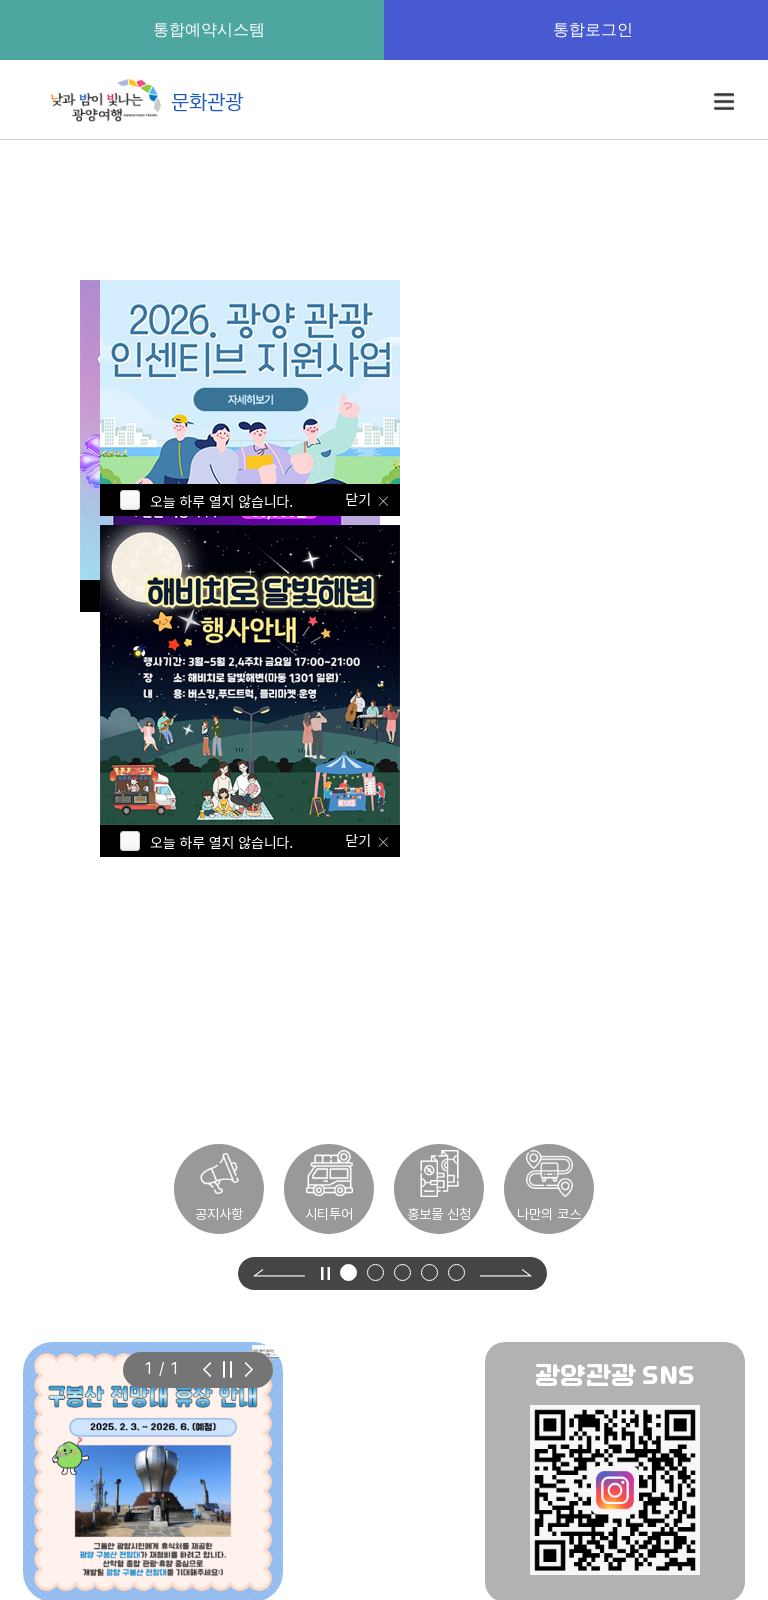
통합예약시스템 (192, 29)
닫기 (359, 840)
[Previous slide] (279, 1273)
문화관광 (142, 100)
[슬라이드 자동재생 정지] (227, 1369)
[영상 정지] (325, 1273)
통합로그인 (576, 29)
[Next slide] (506, 1273)
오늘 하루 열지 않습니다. (221, 842)
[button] (348, 1272)
